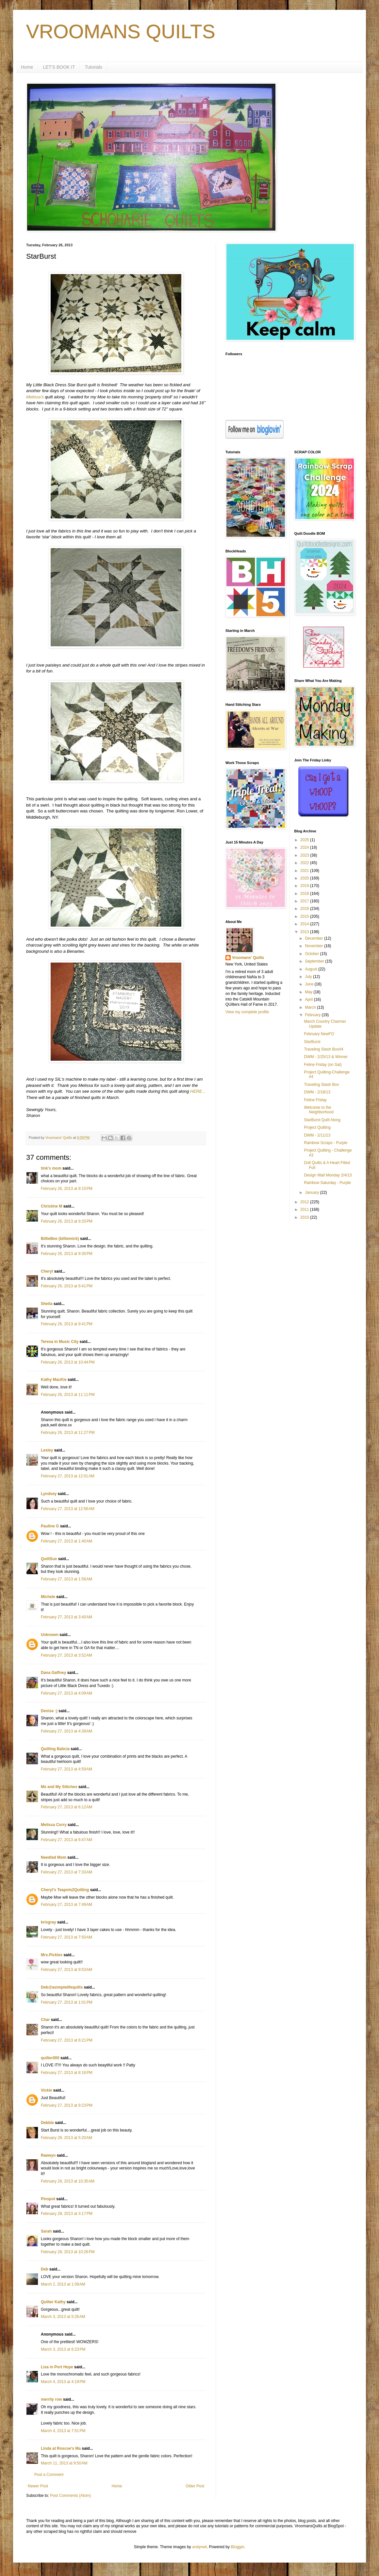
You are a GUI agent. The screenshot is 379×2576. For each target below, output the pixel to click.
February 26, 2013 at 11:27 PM (67, 1432)
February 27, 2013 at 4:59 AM (66, 1769)
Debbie (47, 2122)
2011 (305, 1209)
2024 (305, 847)
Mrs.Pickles (51, 1955)
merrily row (51, 2399)
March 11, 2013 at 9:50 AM (64, 2463)
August (311, 969)
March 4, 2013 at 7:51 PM (63, 2430)
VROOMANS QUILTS (120, 32)
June (309, 984)
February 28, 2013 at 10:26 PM (67, 2252)
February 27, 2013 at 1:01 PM (66, 2002)
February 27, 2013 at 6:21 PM (66, 2040)
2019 (305, 885)
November (314, 946)
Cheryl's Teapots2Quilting (65, 1890)
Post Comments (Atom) (70, 2495)
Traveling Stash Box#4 (323, 1049)
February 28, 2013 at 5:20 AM (66, 2137)
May (309, 992)
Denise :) (49, 1711)
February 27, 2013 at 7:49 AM (66, 1904)
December (314, 938)
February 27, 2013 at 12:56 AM (67, 1508)
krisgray (48, 1922)
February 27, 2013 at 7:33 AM (66, 1872)
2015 (305, 916)
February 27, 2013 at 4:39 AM (66, 1731)
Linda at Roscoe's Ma (61, 2448)
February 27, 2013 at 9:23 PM (66, 2105)
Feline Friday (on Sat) (322, 1064)
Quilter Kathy (53, 2302)
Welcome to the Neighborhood (318, 1109)
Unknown (49, 1634)
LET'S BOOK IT (59, 67)
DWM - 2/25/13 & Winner (325, 1056)
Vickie (46, 2090)
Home (27, 67)
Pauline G (50, 1526)
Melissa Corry (54, 1824)
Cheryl (47, 1271)
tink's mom (51, 1168)
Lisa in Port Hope (57, 2367)
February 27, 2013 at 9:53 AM (66, 1969)
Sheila (46, 1303)
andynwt (199, 2547)
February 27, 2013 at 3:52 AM (66, 1655)
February (313, 1015)
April (309, 999)
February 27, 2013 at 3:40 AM (66, 1617)
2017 (305, 901)
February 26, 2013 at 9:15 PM (66, 1188)
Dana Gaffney (53, 1672)
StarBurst (312, 1041)
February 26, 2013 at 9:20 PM (66, 1221)
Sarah (46, 2231)
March (311, 1007)
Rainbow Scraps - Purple (325, 1142)
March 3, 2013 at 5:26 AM (63, 2316)
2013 (305, 932)
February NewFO (319, 1034)
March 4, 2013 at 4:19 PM (63, 2381)
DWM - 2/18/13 (317, 1092)
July (309, 976)
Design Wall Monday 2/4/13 (328, 1175)
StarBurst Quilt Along (322, 1120)
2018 (305, 893)
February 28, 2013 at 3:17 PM (66, 2213)
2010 (305, 1217)
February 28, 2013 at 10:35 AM (67, 2181)
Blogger (237, 2547)
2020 (305, 878)
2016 (305, 908)
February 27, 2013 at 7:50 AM (66, 1937)
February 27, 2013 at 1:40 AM (66, 1541)
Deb (44, 2269)
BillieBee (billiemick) (60, 1238)
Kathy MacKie (54, 1379)
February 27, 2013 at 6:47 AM (66, 1839)
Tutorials (93, 67)
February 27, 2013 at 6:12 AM (66, 1807)
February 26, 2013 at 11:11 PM (67, 1394)
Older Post (195, 2486)
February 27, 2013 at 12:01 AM (67, 1476)
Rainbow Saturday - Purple (327, 1182)
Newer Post (38, 2486)
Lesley (47, 1450)
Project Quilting (317, 1127)
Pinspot (48, 2199)
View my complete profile (247, 1012)
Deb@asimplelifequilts (62, 1987)
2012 (305, 1202)
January (312, 1192)
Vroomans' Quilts (248, 957)
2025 (305, 840)
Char (45, 2019)
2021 (305, 870)
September (315, 961)
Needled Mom (53, 1857)
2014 (305, 924)
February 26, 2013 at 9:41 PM (66, 1286)
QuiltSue (49, 1559)
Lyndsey (49, 1493)
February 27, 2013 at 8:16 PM (66, 2072)
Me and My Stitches (59, 1786)
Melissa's (35, 396)
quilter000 (50, 2058)
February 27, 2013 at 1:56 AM (66, 1579)
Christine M (51, 1206)
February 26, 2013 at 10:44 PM (67, 1362)
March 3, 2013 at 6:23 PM (63, 2349)
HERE (196, 1091)
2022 (305, 863)
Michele (48, 1596)
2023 (305, 855)
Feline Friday (315, 1100)
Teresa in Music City (59, 1341)
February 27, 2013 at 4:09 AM (66, 1693)
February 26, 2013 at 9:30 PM (66, 1253)
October (312, 953)
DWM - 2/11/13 (317, 1135)
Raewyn (48, 2155)
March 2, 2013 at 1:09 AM (63, 2284)
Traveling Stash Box (321, 1084)
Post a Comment (48, 2474)
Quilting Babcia (55, 1749)
